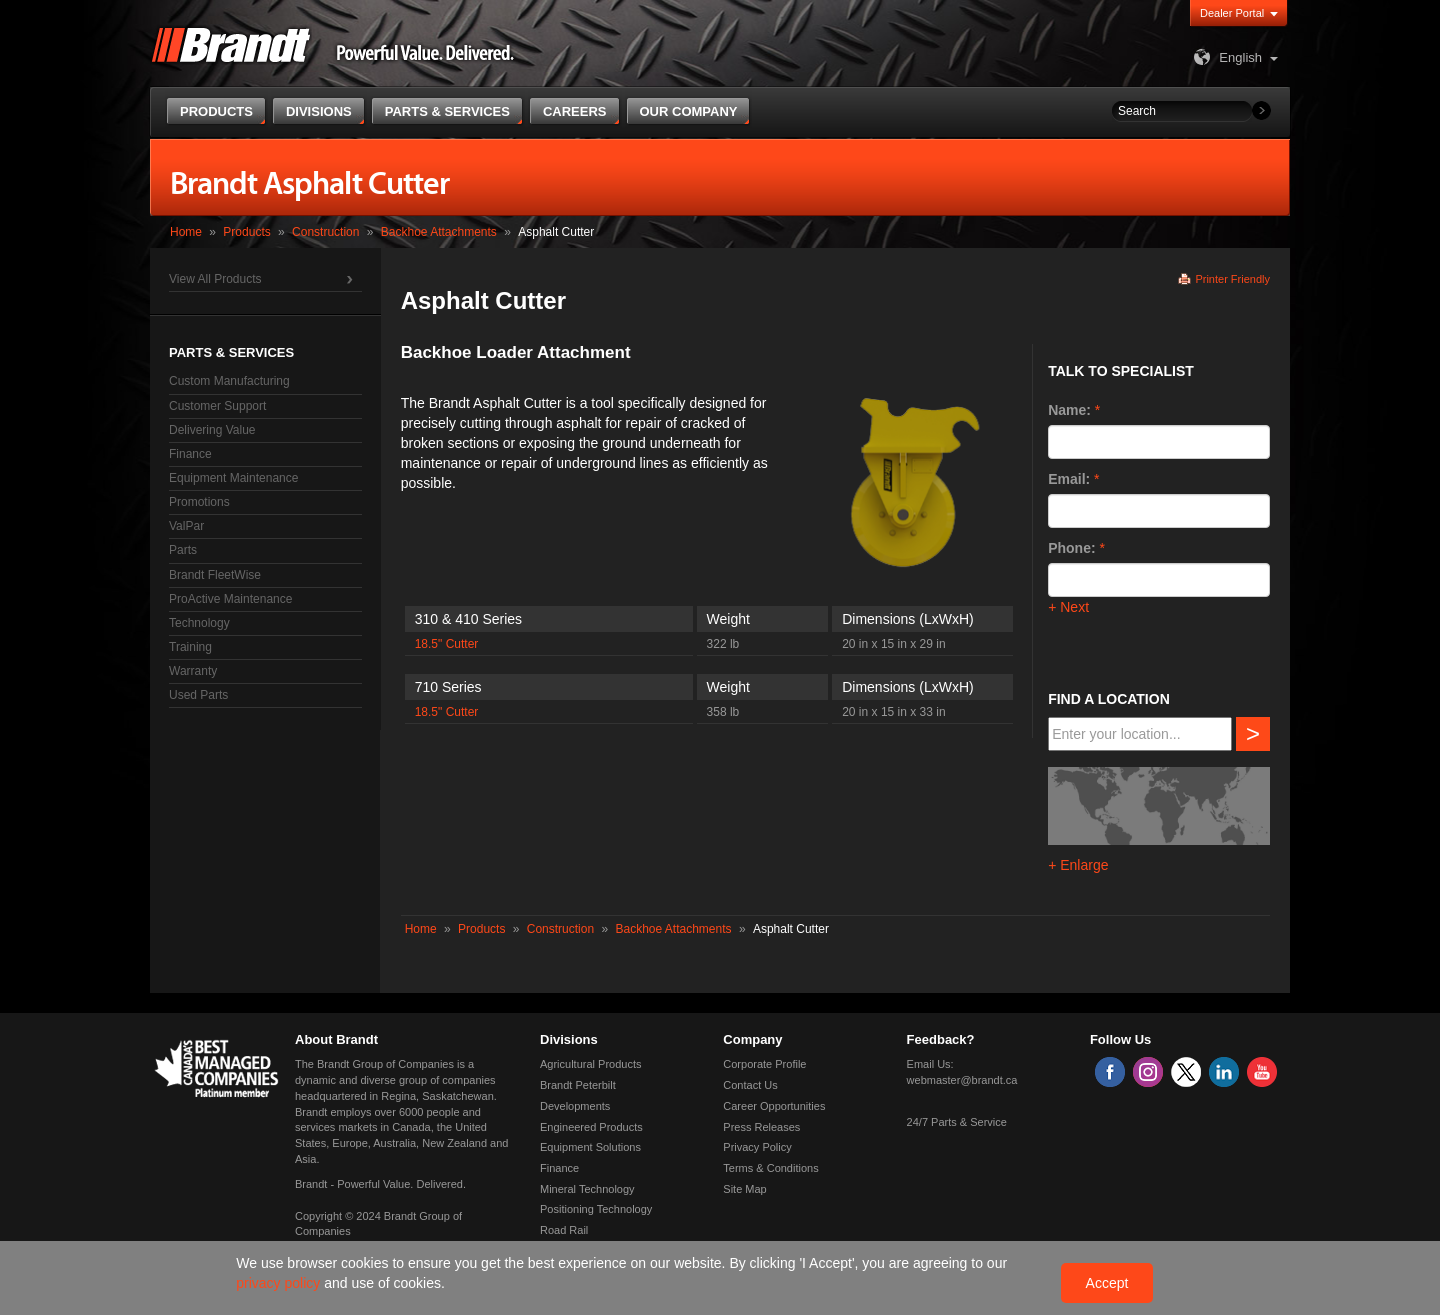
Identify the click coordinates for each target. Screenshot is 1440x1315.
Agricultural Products (591, 1064)
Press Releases (761, 1127)
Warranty (193, 671)
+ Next (1068, 607)
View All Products (215, 279)
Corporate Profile (764, 1064)
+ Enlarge (1078, 865)
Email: (1069, 479)
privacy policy (280, 1283)
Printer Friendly (1232, 279)
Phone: (1071, 548)
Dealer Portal (1232, 13)
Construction (325, 232)
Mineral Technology (587, 1189)
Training (190, 647)
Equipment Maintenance (233, 478)
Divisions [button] (319, 111)
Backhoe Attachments (439, 232)
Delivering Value (212, 430)
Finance (190, 454)
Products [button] (216, 111)
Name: (1069, 410)
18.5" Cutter (447, 644)
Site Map (744, 1189)
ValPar (186, 526)
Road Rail (564, 1230)
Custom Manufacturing (229, 381)
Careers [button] (575, 111)
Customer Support (217, 406)
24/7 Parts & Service (957, 1122)
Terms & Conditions (770, 1168)
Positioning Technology (596, 1209)
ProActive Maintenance (230, 599)
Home (186, 232)
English (1225, 57)
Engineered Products (591, 1127)
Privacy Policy (757, 1147)
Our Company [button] (689, 111)
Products (246, 232)
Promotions (199, 502)
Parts (183, 550)
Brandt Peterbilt (578, 1085)
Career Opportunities (774, 1106)
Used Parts (198, 695)
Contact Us (750, 1085)
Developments (575, 1106)
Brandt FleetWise (215, 575)
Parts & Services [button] (447, 111)
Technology (199, 623)
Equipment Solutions (590, 1147)
